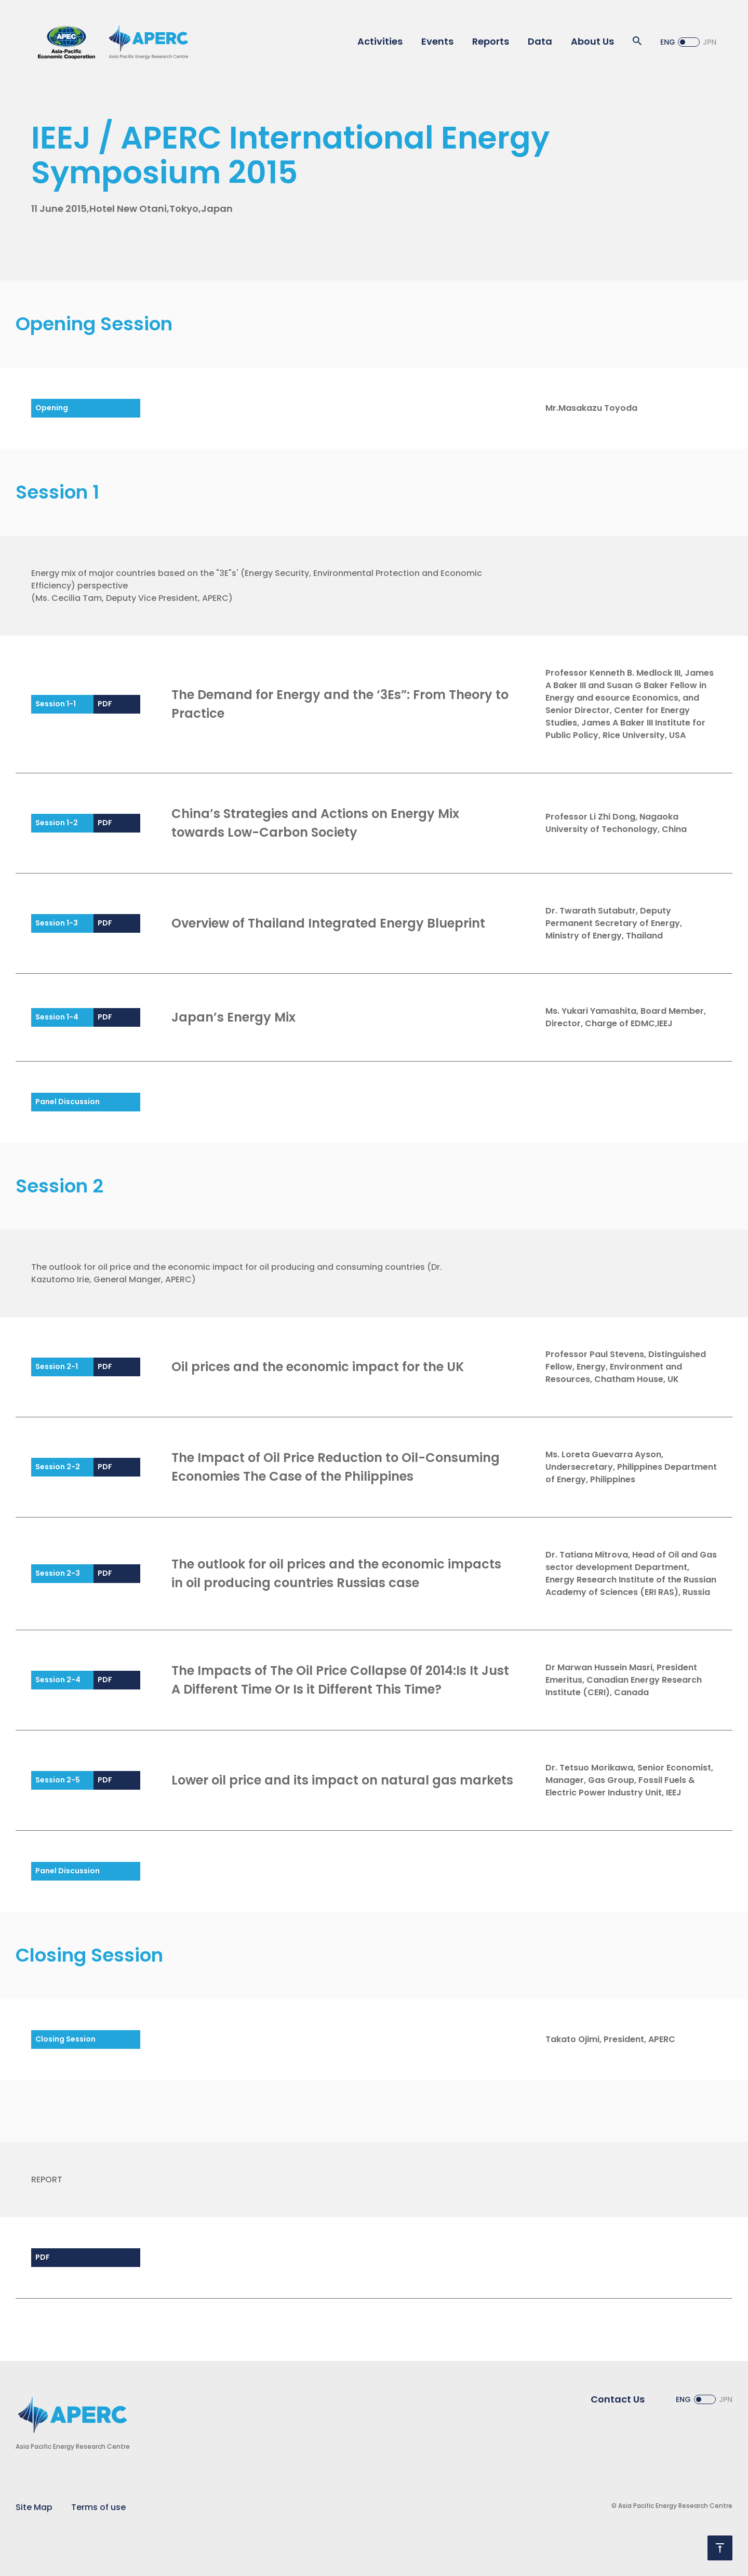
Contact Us (618, 2399)
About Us (592, 41)
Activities (380, 41)
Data (540, 41)
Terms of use (98, 2507)
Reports (490, 41)
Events (437, 41)
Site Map (34, 2507)
